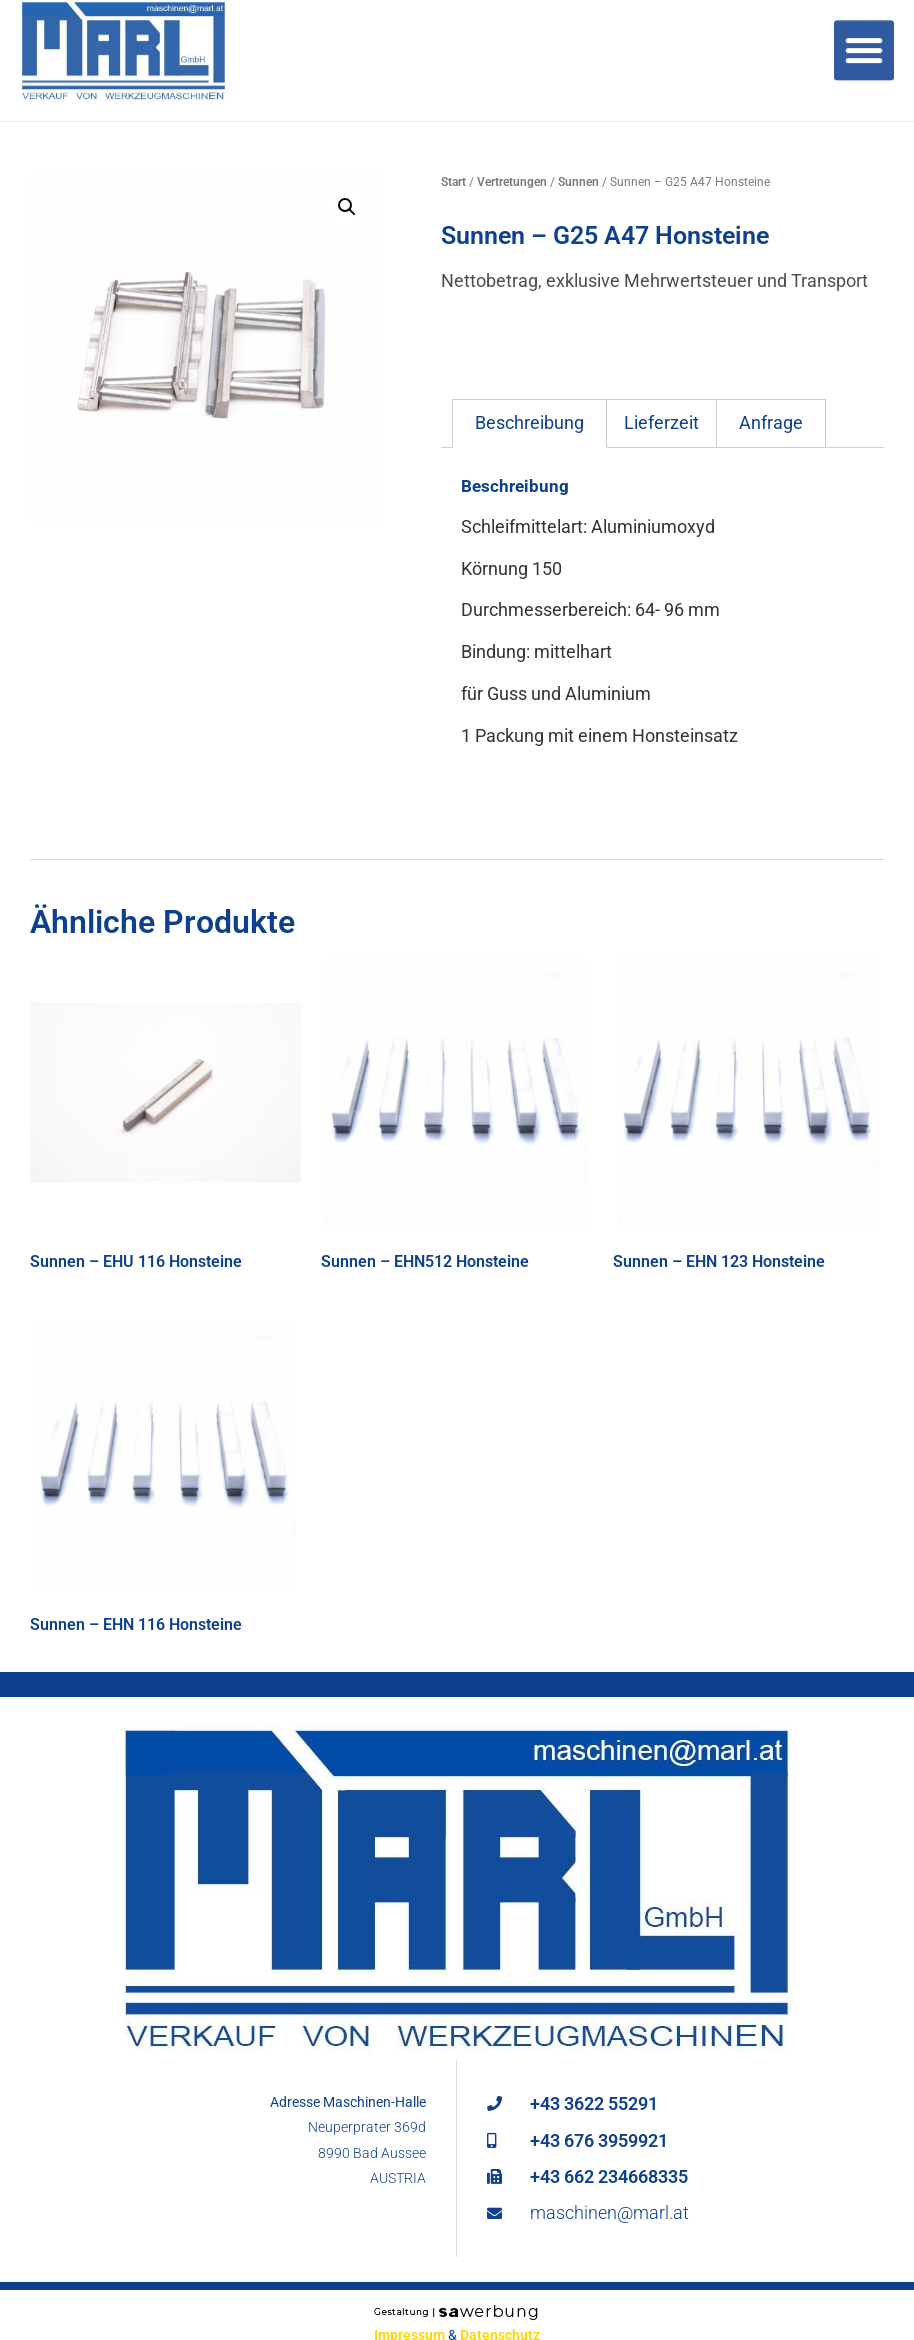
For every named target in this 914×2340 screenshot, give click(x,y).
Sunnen (578, 182)
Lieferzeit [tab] (661, 422)
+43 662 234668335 (609, 2176)
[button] (347, 207)
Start (453, 182)
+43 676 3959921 (599, 2140)
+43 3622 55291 (594, 2103)
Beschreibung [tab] (529, 422)
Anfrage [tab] (771, 422)
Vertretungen (512, 182)
